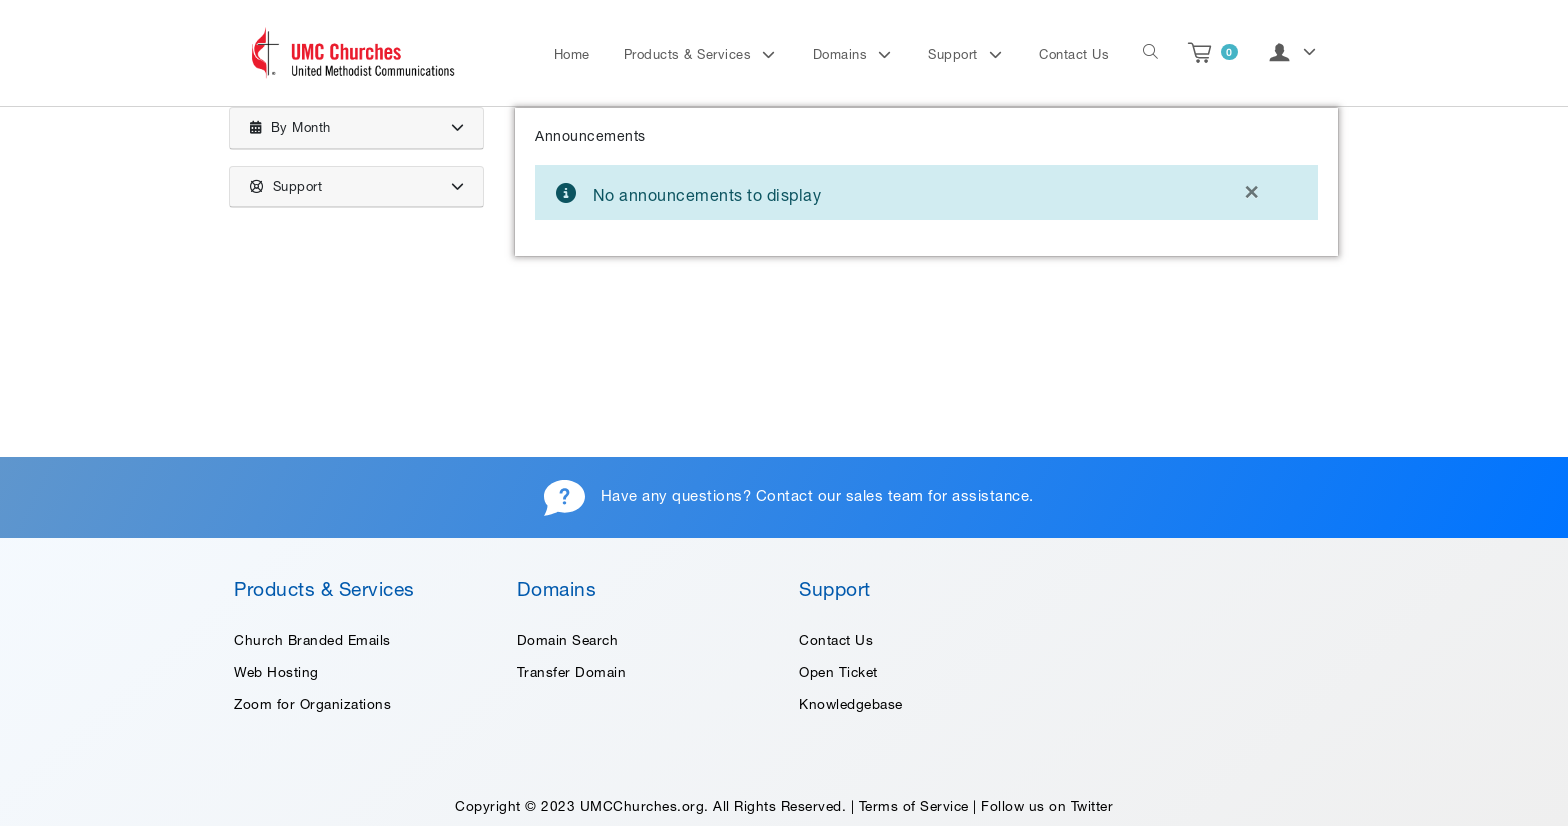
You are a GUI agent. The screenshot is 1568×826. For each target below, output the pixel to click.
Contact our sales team (840, 495)
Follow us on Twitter (1047, 806)
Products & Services (690, 54)
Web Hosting (276, 672)
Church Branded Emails (312, 640)
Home (572, 54)
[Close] (1251, 190)
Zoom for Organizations (312, 704)
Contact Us (1074, 54)
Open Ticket (838, 672)
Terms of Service (914, 806)
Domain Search (568, 640)
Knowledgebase (851, 704)
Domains (842, 54)
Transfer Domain (572, 672)
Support (955, 54)
